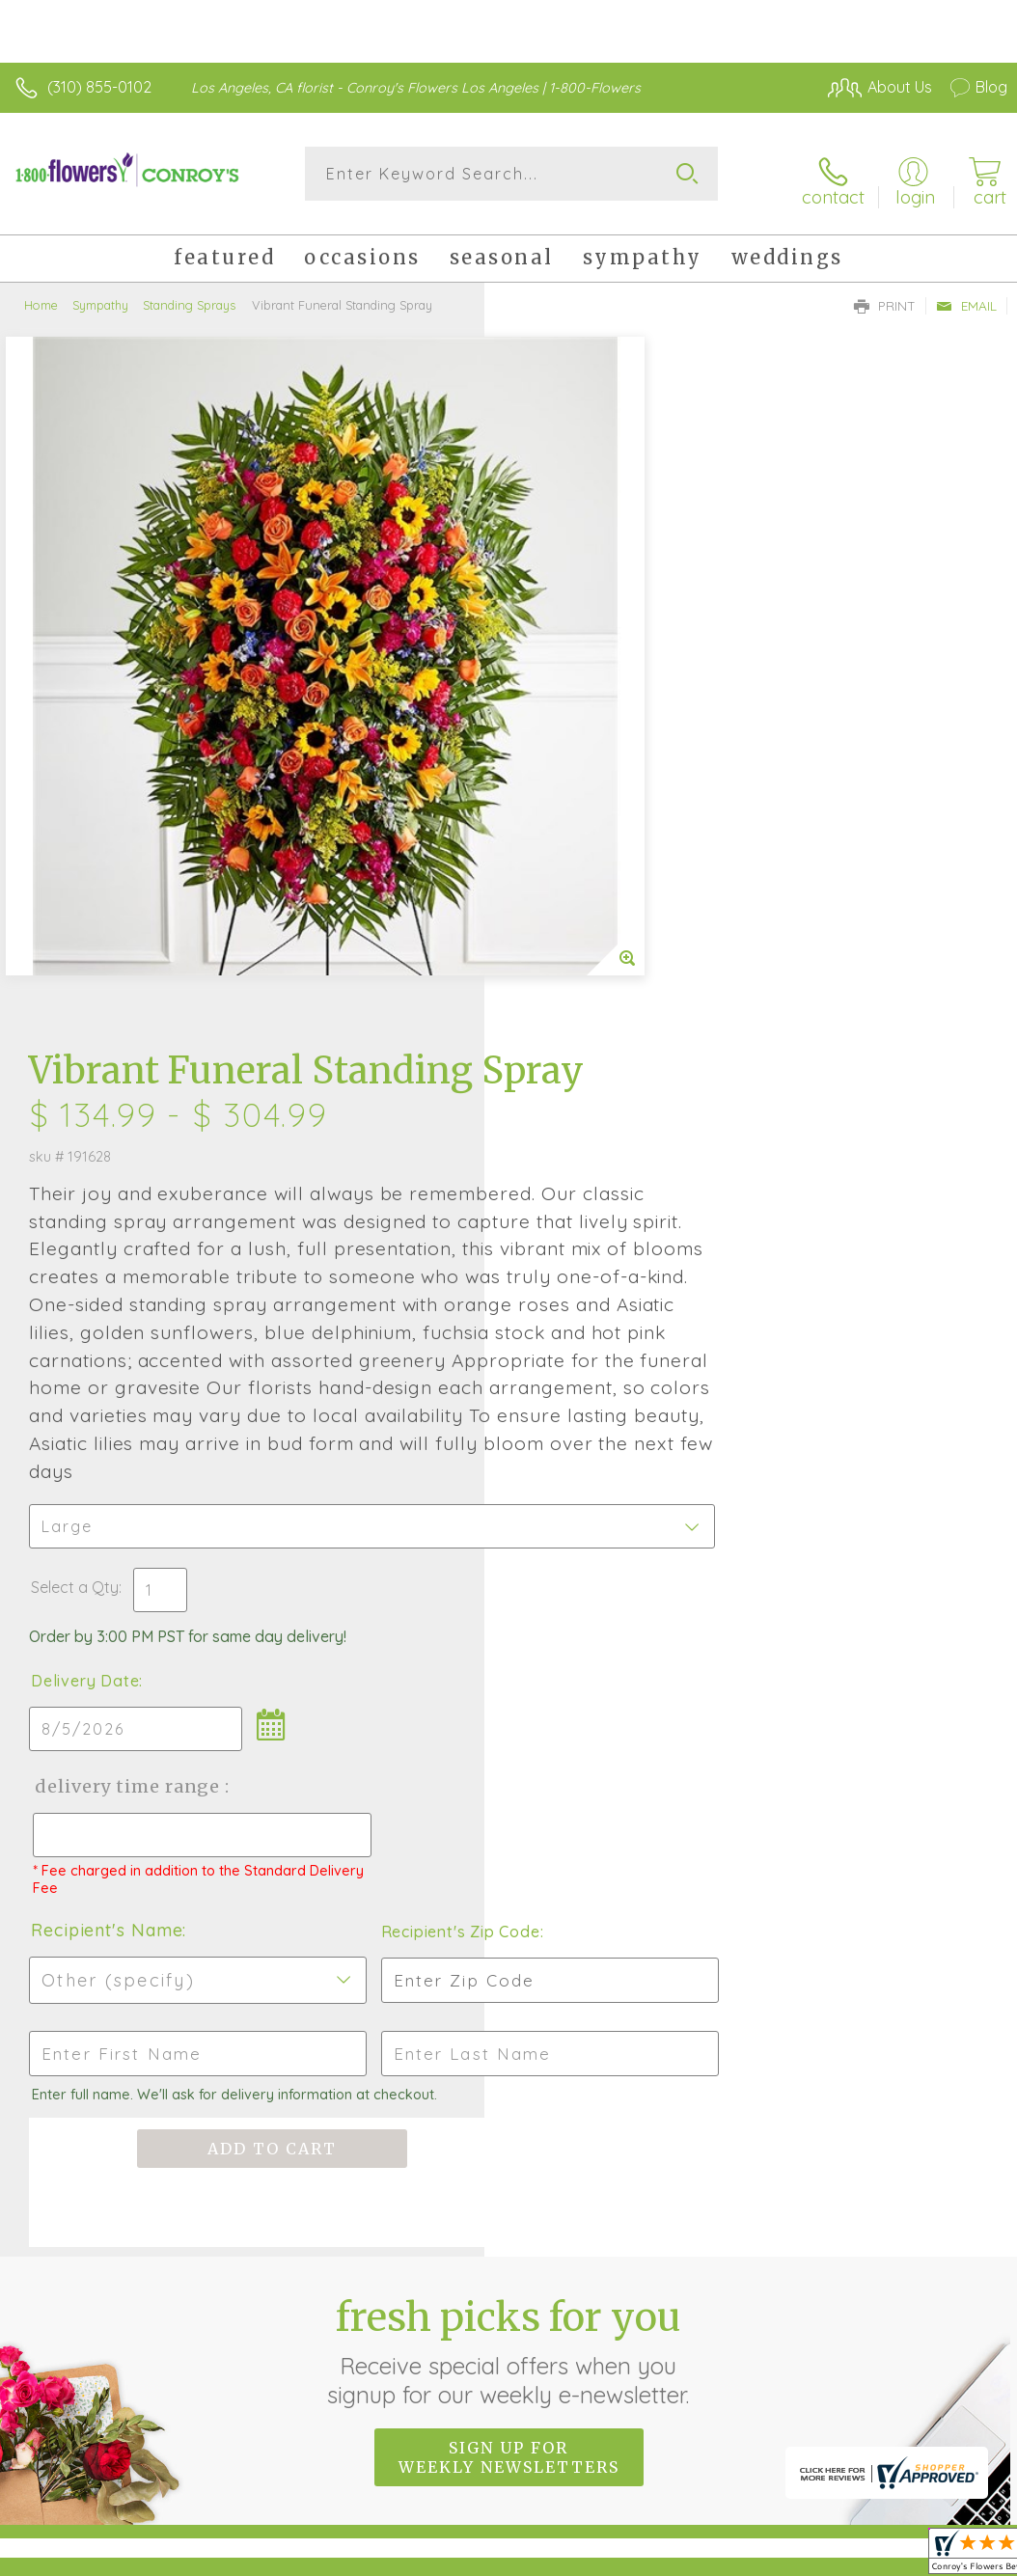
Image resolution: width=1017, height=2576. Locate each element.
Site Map (936, 2349)
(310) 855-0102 (99, 86)
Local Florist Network (817, 2349)
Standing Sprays (189, 294)
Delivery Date (569, 1100)
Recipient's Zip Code (840, 1351)
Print (885, 295)
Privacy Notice (679, 2349)
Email (966, 295)
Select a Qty (559, 1007)
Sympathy (100, 294)
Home (41, 294)
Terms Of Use (565, 2349)
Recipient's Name (591, 1350)
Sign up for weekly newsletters (509, 1878)
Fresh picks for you (509, 1772)
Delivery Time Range (610, 1206)
